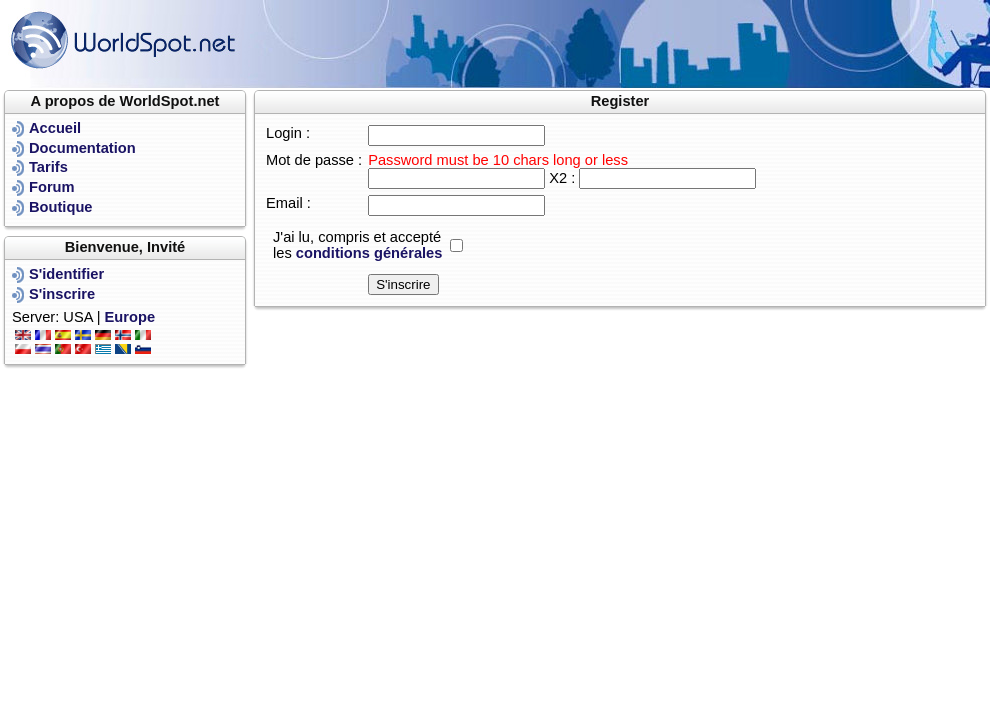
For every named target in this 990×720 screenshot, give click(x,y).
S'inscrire (62, 294)
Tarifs (48, 167)
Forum (52, 187)
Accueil (55, 128)
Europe (130, 317)
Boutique (61, 207)
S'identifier (66, 274)
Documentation (82, 148)
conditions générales (369, 253)
